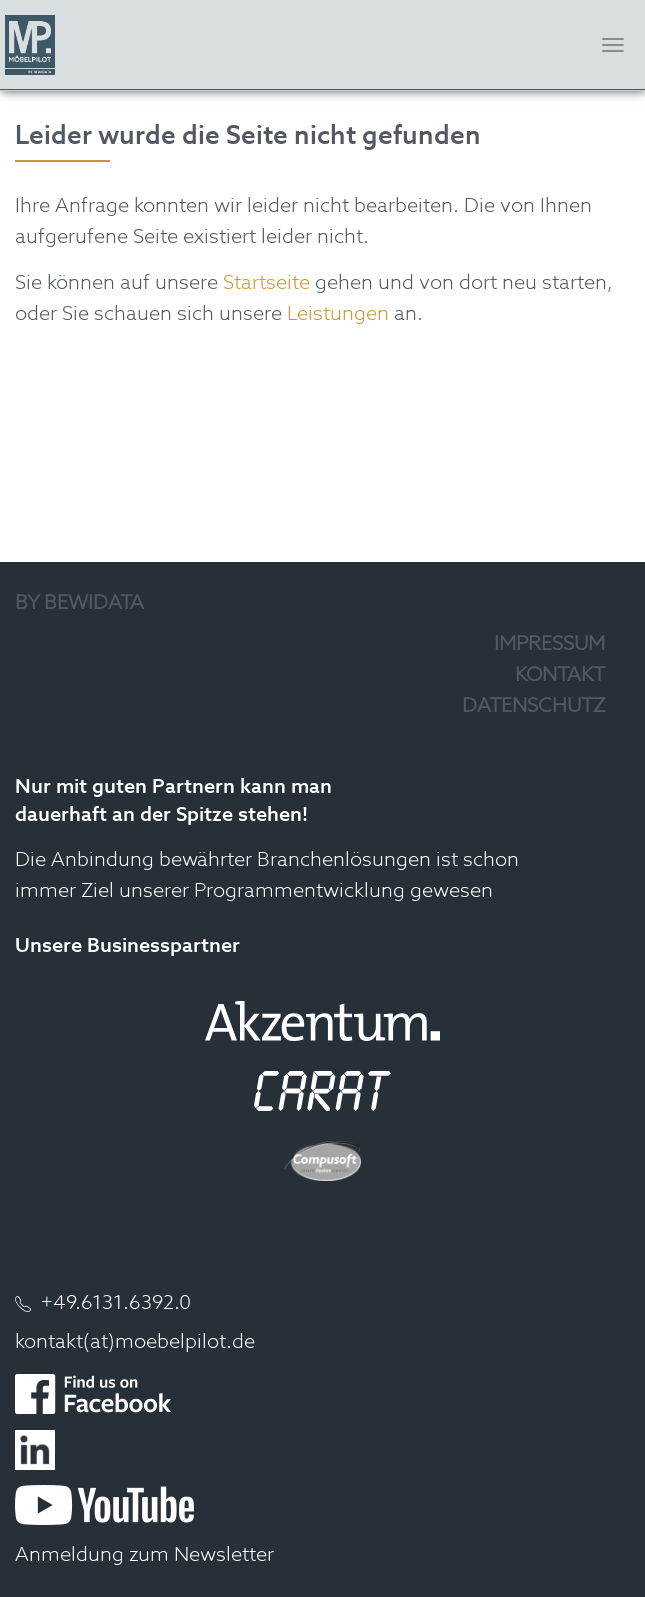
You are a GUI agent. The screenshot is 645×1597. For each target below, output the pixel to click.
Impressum (549, 645)
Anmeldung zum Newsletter (144, 1556)
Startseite (266, 284)
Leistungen (338, 315)
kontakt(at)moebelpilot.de (135, 1343)
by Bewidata (79, 604)
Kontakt (560, 676)
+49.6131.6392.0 (116, 1304)
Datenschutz (533, 707)
